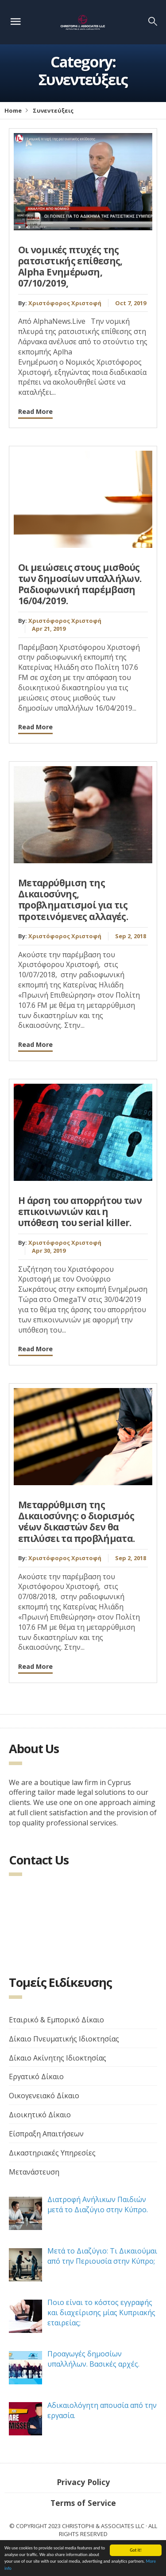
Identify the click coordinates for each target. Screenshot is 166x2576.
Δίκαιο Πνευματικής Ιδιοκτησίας (64, 2039)
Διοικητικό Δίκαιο (40, 2115)
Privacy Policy (83, 2482)
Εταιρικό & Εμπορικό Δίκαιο (56, 2020)
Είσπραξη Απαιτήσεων (46, 2134)
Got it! (136, 2550)
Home (13, 110)
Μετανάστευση (34, 2172)
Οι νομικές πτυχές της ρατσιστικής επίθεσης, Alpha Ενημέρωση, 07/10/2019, (70, 267)
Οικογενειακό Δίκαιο (44, 2095)
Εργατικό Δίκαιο (36, 2076)
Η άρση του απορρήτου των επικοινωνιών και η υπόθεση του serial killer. (80, 1211)
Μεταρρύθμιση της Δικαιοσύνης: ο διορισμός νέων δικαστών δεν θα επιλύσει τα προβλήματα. (76, 1521)
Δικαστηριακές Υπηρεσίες (52, 2153)
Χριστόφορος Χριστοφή (64, 303)
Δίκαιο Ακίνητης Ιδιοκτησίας (57, 2058)
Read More (35, 411)
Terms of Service (83, 2502)
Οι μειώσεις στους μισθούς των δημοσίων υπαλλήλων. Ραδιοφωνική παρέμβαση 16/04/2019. (80, 584)
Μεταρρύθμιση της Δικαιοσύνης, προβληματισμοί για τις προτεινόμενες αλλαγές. (73, 900)
